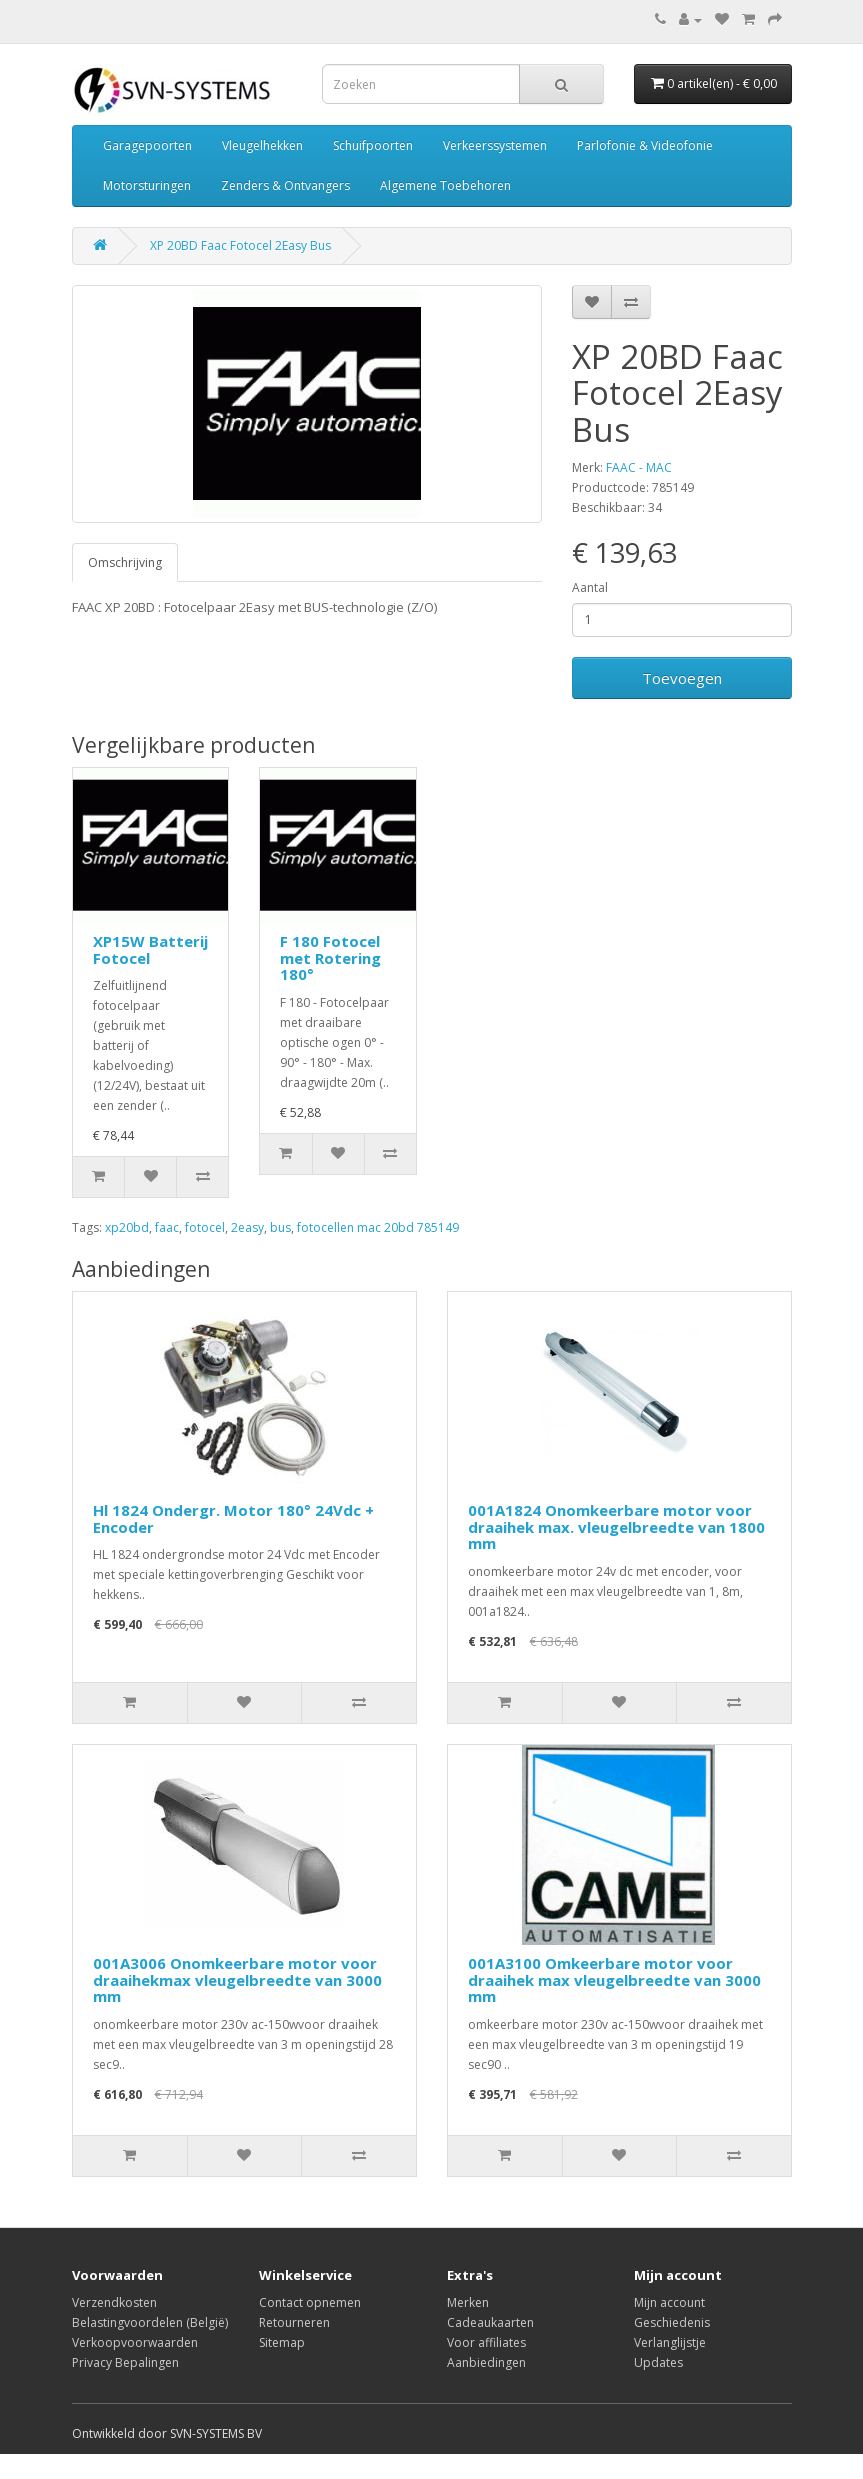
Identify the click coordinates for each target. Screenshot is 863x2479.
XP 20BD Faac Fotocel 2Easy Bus (240, 245)
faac (167, 1227)
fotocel (205, 1227)
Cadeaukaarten (490, 2322)
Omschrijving (125, 562)
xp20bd (127, 1227)
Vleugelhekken (262, 145)
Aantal (590, 587)
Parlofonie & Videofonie (645, 145)
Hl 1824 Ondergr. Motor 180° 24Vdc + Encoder (233, 1518)
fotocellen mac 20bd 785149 (378, 1227)
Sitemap (282, 2342)
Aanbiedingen (486, 2362)
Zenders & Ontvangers (285, 185)
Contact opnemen (310, 2302)
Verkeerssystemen (495, 145)
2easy (247, 1227)
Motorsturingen (147, 185)
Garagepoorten (147, 145)
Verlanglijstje (670, 2342)
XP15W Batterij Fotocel (150, 949)
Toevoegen (682, 678)
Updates (658, 2362)
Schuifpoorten (373, 145)
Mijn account (669, 2302)
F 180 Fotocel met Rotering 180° (330, 957)
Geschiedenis (672, 2322)
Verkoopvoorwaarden (135, 2342)
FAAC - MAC (639, 467)
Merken (468, 2302)
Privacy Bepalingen (125, 2362)
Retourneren (294, 2322)
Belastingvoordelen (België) (150, 2322)
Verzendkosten (114, 2302)
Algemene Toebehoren (445, 185)
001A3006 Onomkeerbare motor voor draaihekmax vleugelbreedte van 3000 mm (237, 1979)
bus (280, 1227)
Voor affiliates (486, 2342)
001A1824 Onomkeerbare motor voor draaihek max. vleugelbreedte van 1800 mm (616, 1526)
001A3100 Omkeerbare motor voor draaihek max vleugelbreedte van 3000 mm (614, 1979)
